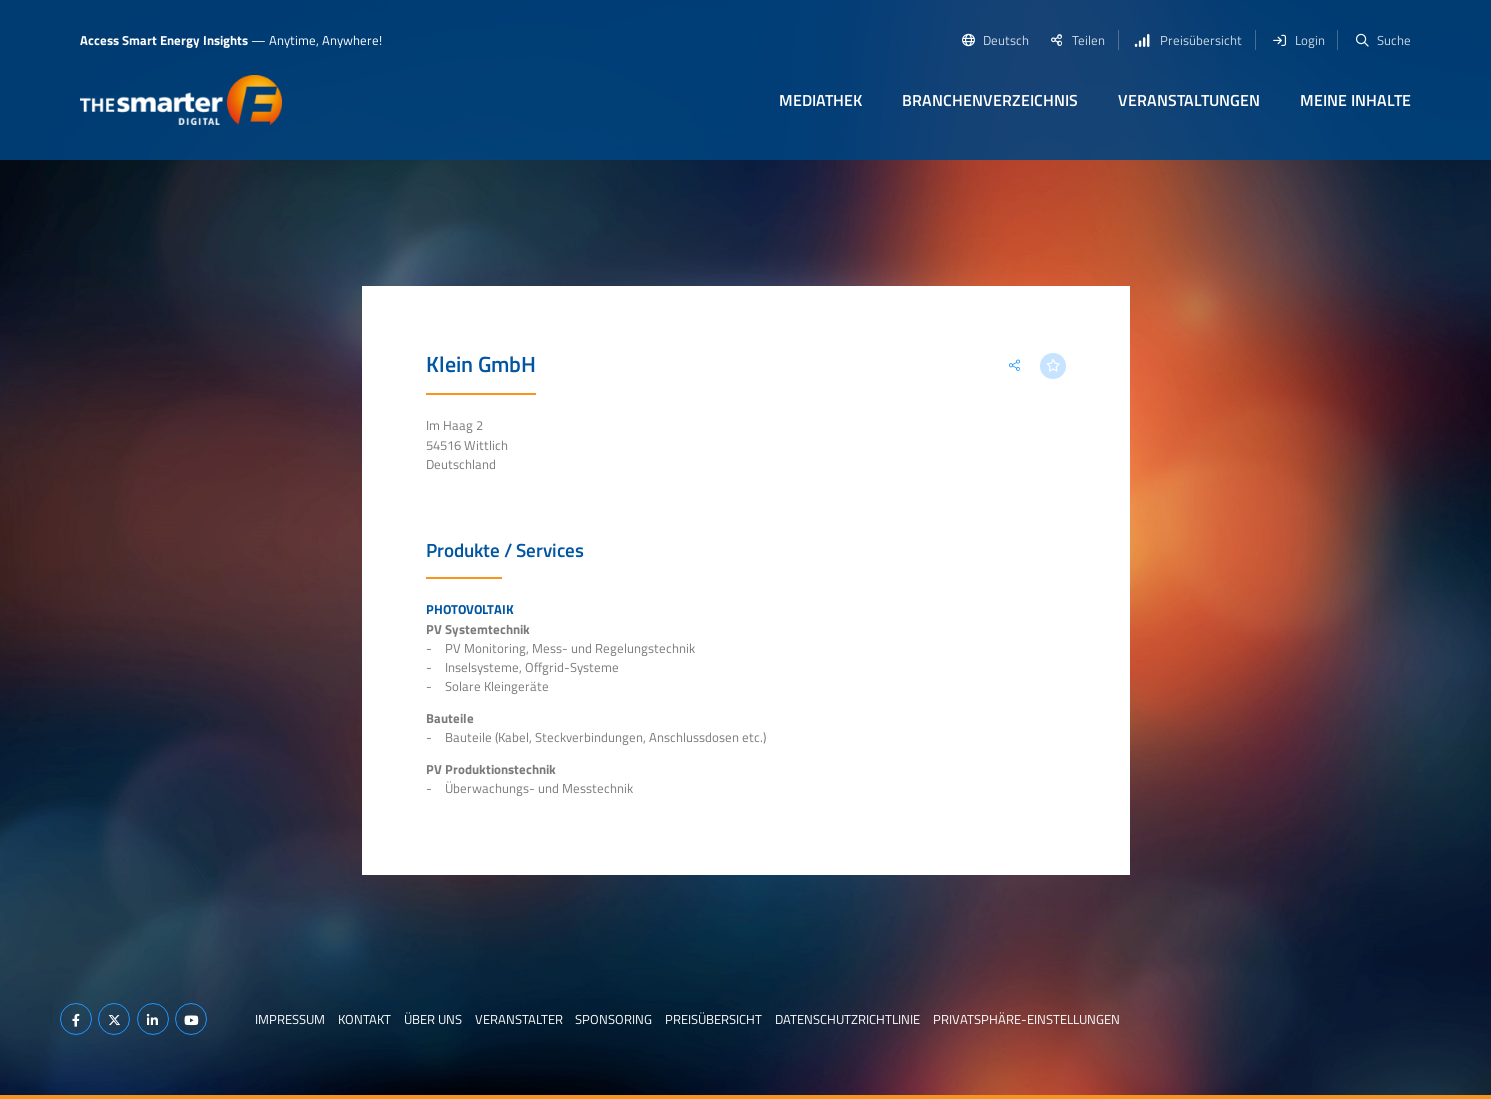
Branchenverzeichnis (990, 100)
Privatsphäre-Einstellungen (1026, 1019)
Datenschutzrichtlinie (847, 1019)
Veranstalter (519, 1019)
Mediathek (820, 100)
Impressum (290, 1019)
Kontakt (364, 1019)
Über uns (433, 1019)
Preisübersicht (713, 1019)
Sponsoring (613, 1019)
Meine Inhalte (1355, 100)
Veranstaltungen (1189, 100)
